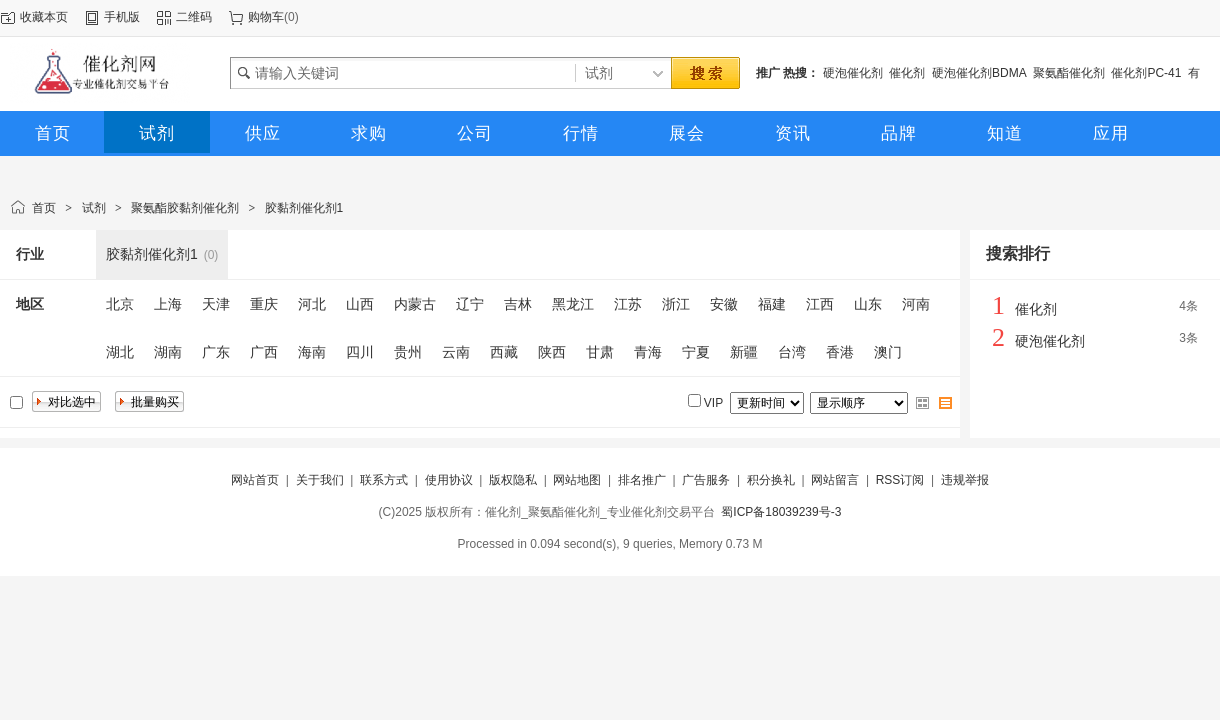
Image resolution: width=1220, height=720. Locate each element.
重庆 (264, 304)
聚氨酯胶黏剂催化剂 (185, 208)
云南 (456, 352)
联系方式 (384, 480)
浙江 (676, 304)
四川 (360, 352)
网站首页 (255, 480)
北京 (120, 304)
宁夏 (696, 352)
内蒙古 (415, 304)
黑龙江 (573, 304)
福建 (772, 304)
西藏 (504, 352)
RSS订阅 (900, 480)
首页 (44, 208)
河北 (312, 304)
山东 (868, 304)
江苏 (628, 304)
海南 (312, 352)
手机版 (122, 17)
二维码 (194, 17)
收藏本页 (44, 17)
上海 (168, 304)
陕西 (552, 352)
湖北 (120, 352)
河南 (916, 304)
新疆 (744, 352)
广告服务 (706, 480)
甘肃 (600, 352)
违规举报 (965, 480)
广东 (216, 352)
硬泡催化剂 (853, 73)
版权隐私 (513, 480)
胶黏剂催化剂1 (304, 208)
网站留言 (835, 480)
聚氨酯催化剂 (1069, 73)
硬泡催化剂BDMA (979, 73)
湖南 (168, 352)
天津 (216, 304)
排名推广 (642, 480)
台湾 (792, 352)
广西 (264, 352)
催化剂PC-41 (1146, 73)
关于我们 (320, 480)
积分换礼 (771, 480)
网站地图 (577, 480)
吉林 (518, 304)
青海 (648, 352)
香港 (840, 352)
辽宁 (470, 304)
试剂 (94, 208)
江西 (820, 304)
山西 (360, 304)
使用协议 (449, 480)
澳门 (888, 352)
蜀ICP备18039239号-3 (781, 512)
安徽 (724, 304)
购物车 (266, 17)
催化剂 (907, 73)
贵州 (408, 352)
